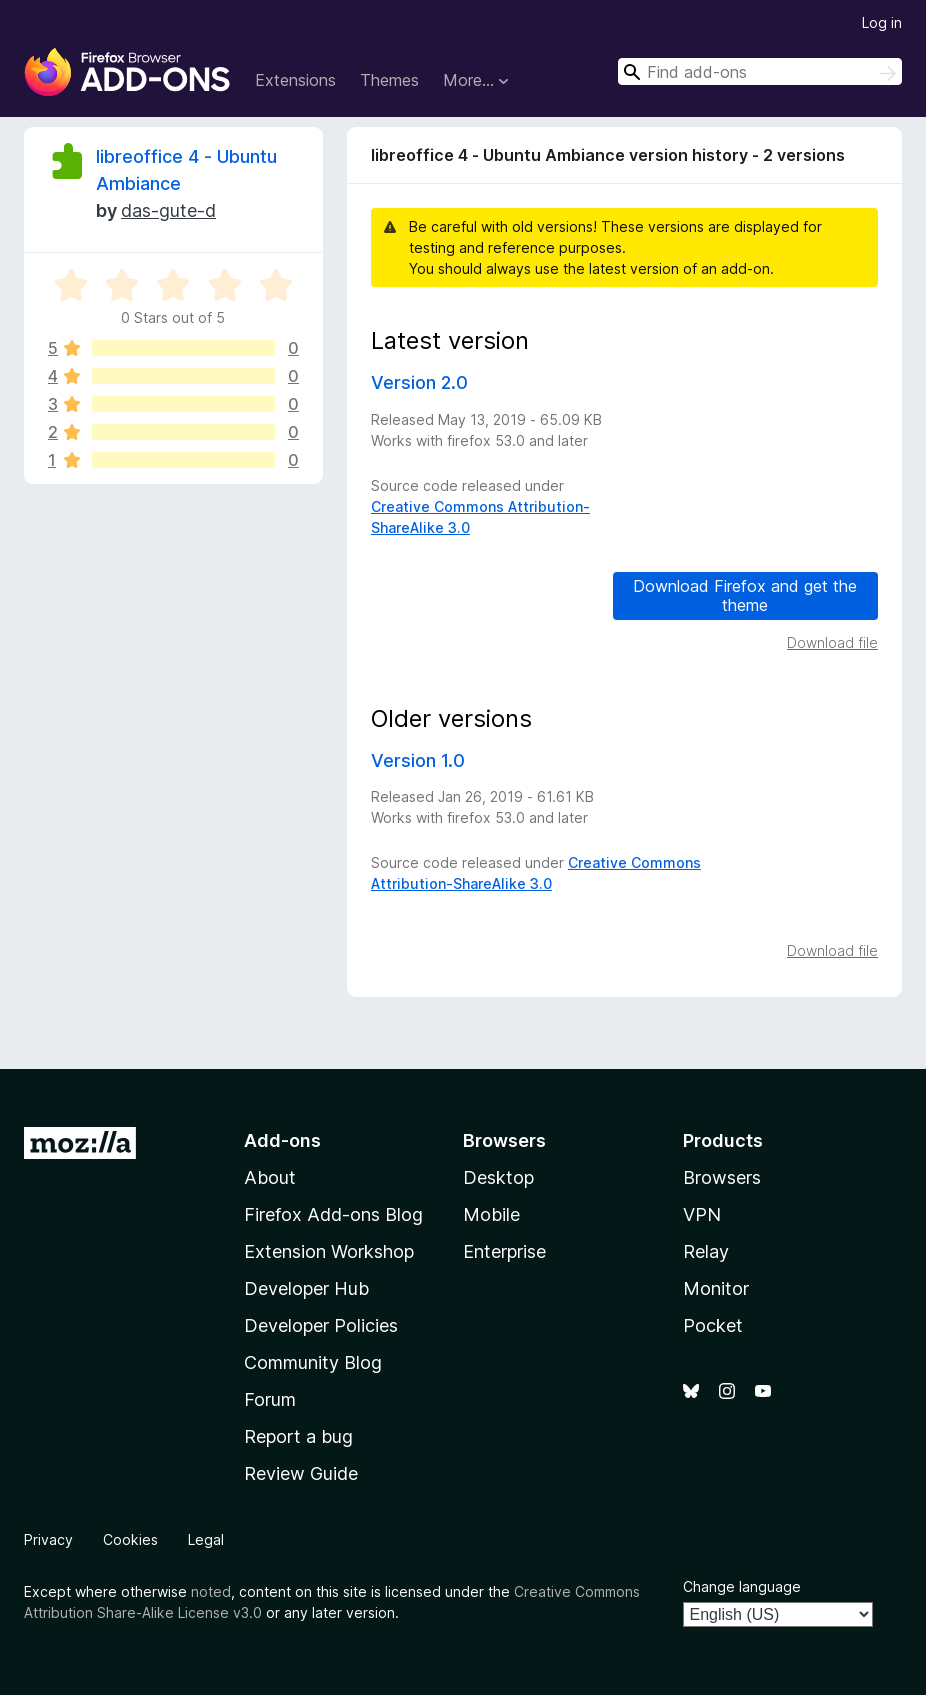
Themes (389, 80)
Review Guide (301, 1473)
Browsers (722, 1177)
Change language (742, 1586)
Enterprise (504, 1251)
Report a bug (298, 1436)
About (270, 1177)
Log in (882, 22)
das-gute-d (168, 210)
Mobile (491, 1214)
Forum (270, 1399)
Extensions (295, 80)
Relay (706, 1251)
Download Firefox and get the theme (745, 595)
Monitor (716, 1288)
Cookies (130, 1539)
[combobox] (760, 71)
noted (211, 1591)
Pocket (713, 1325)
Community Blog (313, 1362)
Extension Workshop (329, 1251)
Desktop (498, 1177)
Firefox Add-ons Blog (333, 1214)
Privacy (48, 1539)
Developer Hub (306, 1288)
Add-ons (282, 1140)
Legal (206, 1539)
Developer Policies (321, 1325)
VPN (702, 1214)
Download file (832, 642)
